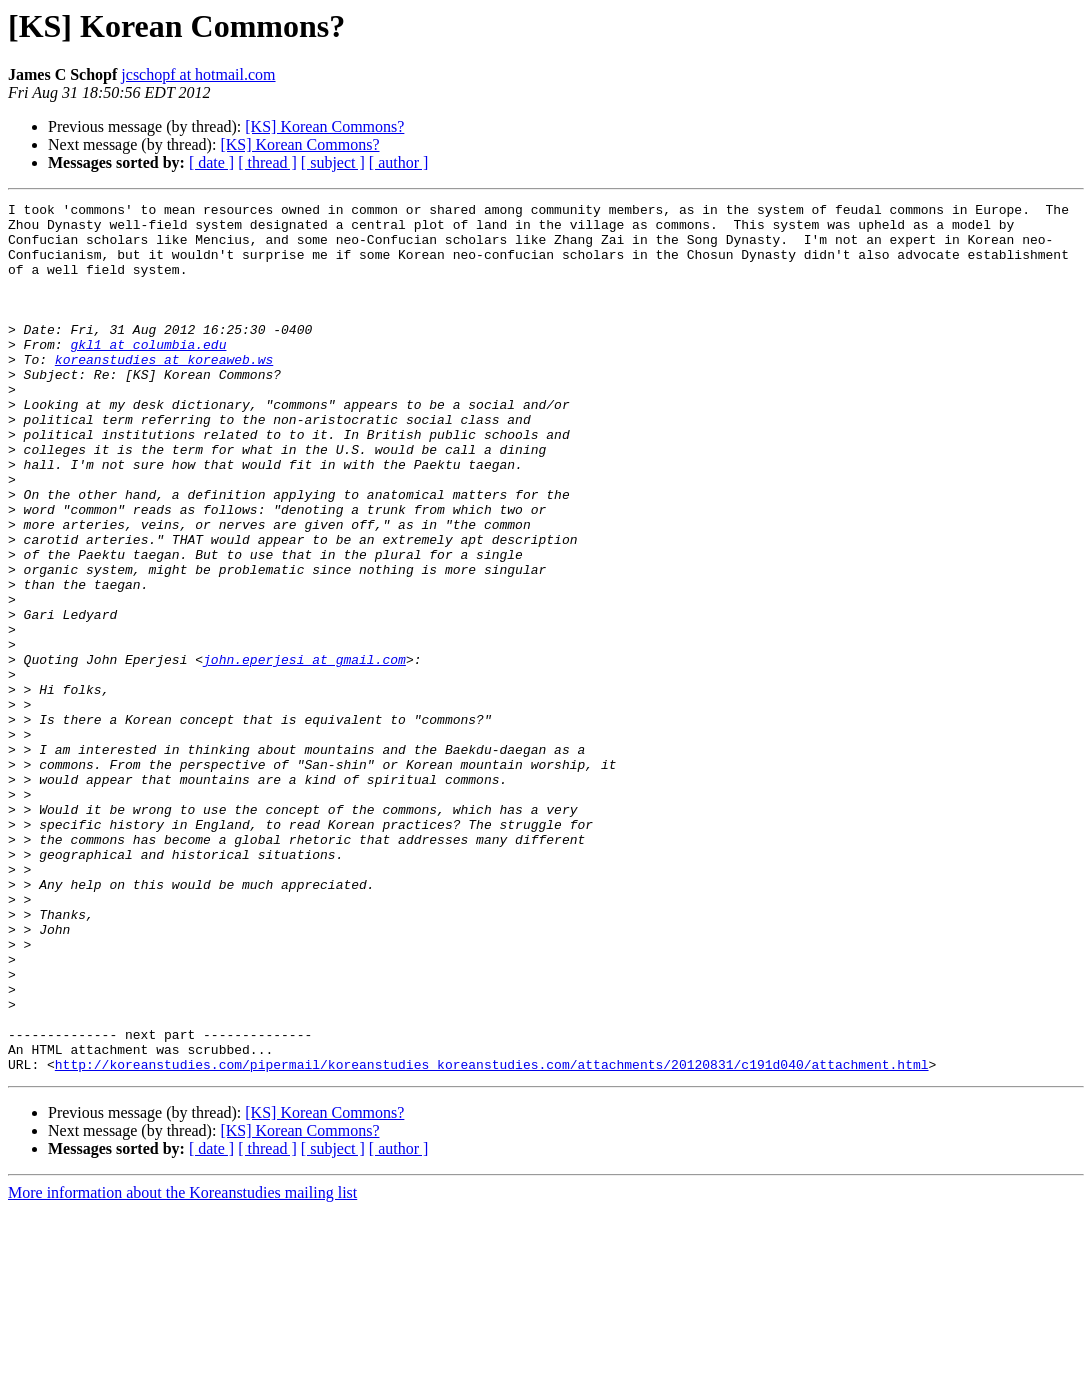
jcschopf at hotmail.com (198, 74)
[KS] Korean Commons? (324, 126)
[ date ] (211, 162)
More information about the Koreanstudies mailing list (182, 1366)
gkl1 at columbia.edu (148, 374)
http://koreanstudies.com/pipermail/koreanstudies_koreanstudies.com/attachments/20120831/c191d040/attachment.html (492, 1238)
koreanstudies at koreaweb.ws (164, 392)
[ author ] (399, 162)
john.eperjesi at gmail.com (304, 752)
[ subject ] (333, 162)
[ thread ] (267, 162)
